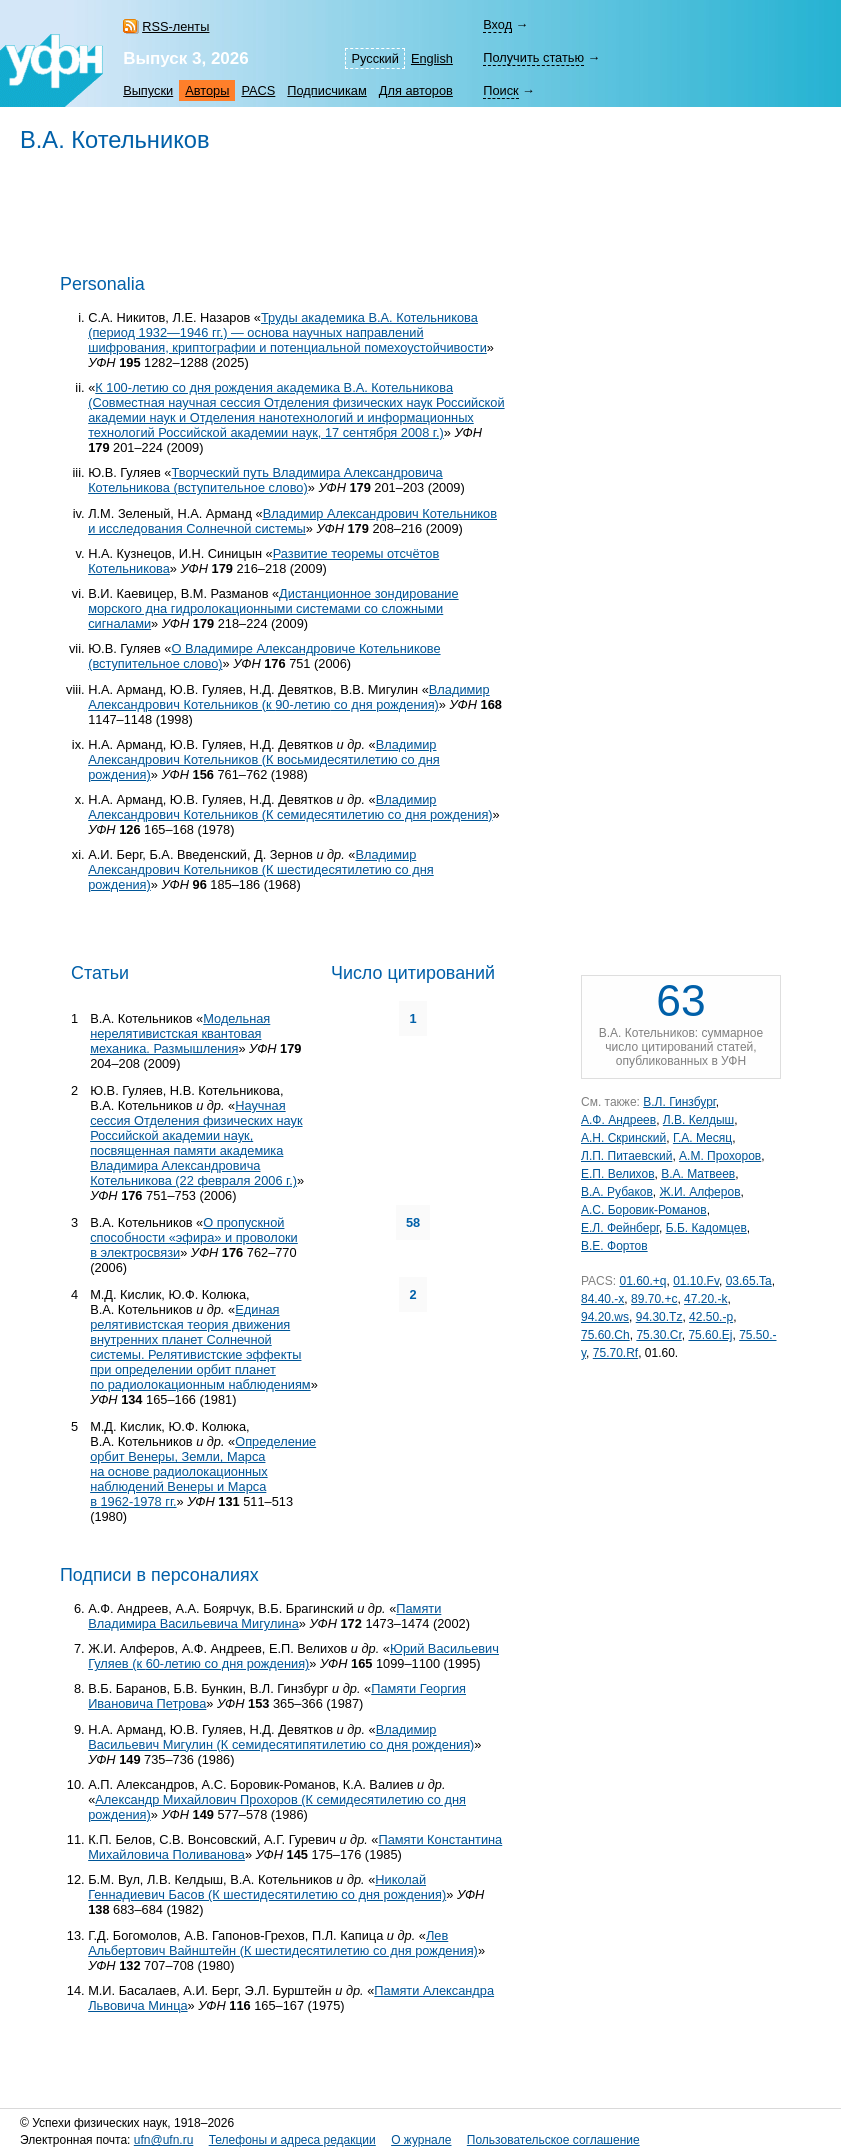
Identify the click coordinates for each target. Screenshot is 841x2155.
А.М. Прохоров (720, 1156)
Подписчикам (326, 90)
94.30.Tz (659, 1317)
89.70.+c (654, 1299)
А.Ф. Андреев (618, 1120)
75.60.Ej (710, 1335)
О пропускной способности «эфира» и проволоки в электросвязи (194, 1237)
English (432, 58)
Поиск (500, 90)
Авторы (207, 90)
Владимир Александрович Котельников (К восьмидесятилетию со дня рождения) (264, 759)
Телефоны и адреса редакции (292, 2140)
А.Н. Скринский (623, 1138)
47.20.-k (705, 1299)
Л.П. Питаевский (626, 1156)
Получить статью (533, 57)
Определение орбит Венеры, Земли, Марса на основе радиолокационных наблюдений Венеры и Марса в (203, 1471)
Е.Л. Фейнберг (620, 1228)
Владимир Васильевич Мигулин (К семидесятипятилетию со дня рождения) (281, 1737)
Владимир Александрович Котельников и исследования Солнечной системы (292, 521)
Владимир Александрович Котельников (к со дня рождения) (288, 697)
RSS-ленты (175, 26)
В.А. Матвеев (698, 1174)
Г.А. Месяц (702, 1138)
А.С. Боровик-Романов (644, 1210)
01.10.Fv (696, 1281)
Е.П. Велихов (618, 1174)
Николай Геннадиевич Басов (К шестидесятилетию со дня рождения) (267, 1887)
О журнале (421, 2140)
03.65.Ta (749, 1281)
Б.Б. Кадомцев (706, 1228)
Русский (374, 58)
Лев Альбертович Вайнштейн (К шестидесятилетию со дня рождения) (283, 1943)
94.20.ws (605, 1317)
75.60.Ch (605, 1335)
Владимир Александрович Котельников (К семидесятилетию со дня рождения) (290, 807)
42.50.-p (711, 1317)
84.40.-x (602, 1299)
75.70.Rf (615, 1353)
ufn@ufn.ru (164, 2140)
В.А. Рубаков (617, 1192)
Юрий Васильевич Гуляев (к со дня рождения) (293, 1656)
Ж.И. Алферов (700, 1192)
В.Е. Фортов (614, 1246)
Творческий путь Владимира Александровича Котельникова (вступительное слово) (265, 480)
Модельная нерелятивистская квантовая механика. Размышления (180, 1033)
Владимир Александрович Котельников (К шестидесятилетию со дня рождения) (261, 869)
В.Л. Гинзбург (679, 1102)
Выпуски (148, 90)
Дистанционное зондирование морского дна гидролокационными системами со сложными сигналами (273, 608)
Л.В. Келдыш (698, 1120)
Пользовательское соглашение (553, 2140)
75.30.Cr (658, 1335)
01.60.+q (642, 1281)
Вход (497, 24)
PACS (258, 90)
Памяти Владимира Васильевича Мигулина (264, 1616)
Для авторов (416, 90)
